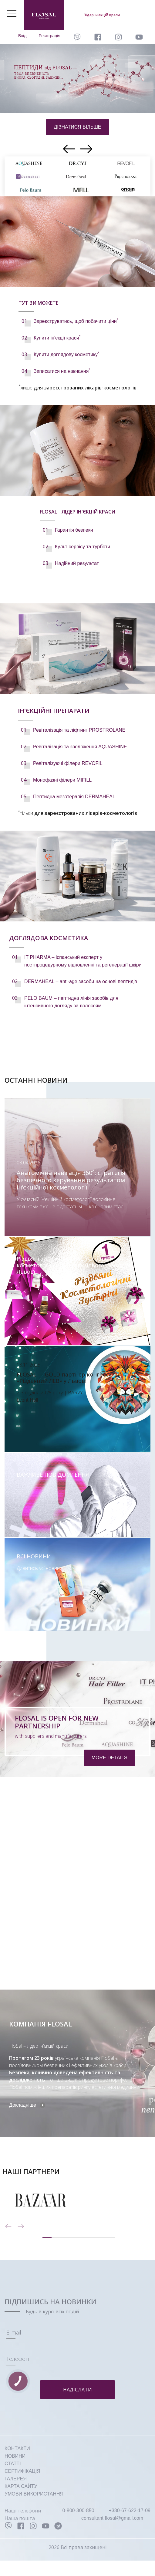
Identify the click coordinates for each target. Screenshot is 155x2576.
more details (109, 1757)
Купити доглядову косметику (66, 354)
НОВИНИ (15, 2456)
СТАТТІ (13, 2463)
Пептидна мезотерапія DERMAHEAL (74, 796)
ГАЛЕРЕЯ (16, 2478)
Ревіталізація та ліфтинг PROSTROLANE (79, 730)
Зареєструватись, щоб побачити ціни (76, 321)
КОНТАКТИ (17, 2448)
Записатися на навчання (62, 371)
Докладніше (22, 2105)
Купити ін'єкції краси (57, 337)
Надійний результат (77, 563)
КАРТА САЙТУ (21, 2486)
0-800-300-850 (78, 2510)
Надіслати (77, 2389)
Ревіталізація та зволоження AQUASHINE (80, 746)
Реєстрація (49, 35)
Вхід (22, 35)
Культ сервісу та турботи (82, 546)
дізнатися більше (77, 127)
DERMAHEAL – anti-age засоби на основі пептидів (80, 981)
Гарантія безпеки (74, 530)
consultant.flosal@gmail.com (112, 2518)
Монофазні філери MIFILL (62, 780)
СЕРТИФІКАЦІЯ (22, 2471)
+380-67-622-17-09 (129, 2510)
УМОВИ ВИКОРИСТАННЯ (34, 2493)
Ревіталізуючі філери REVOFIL (68, 763)
